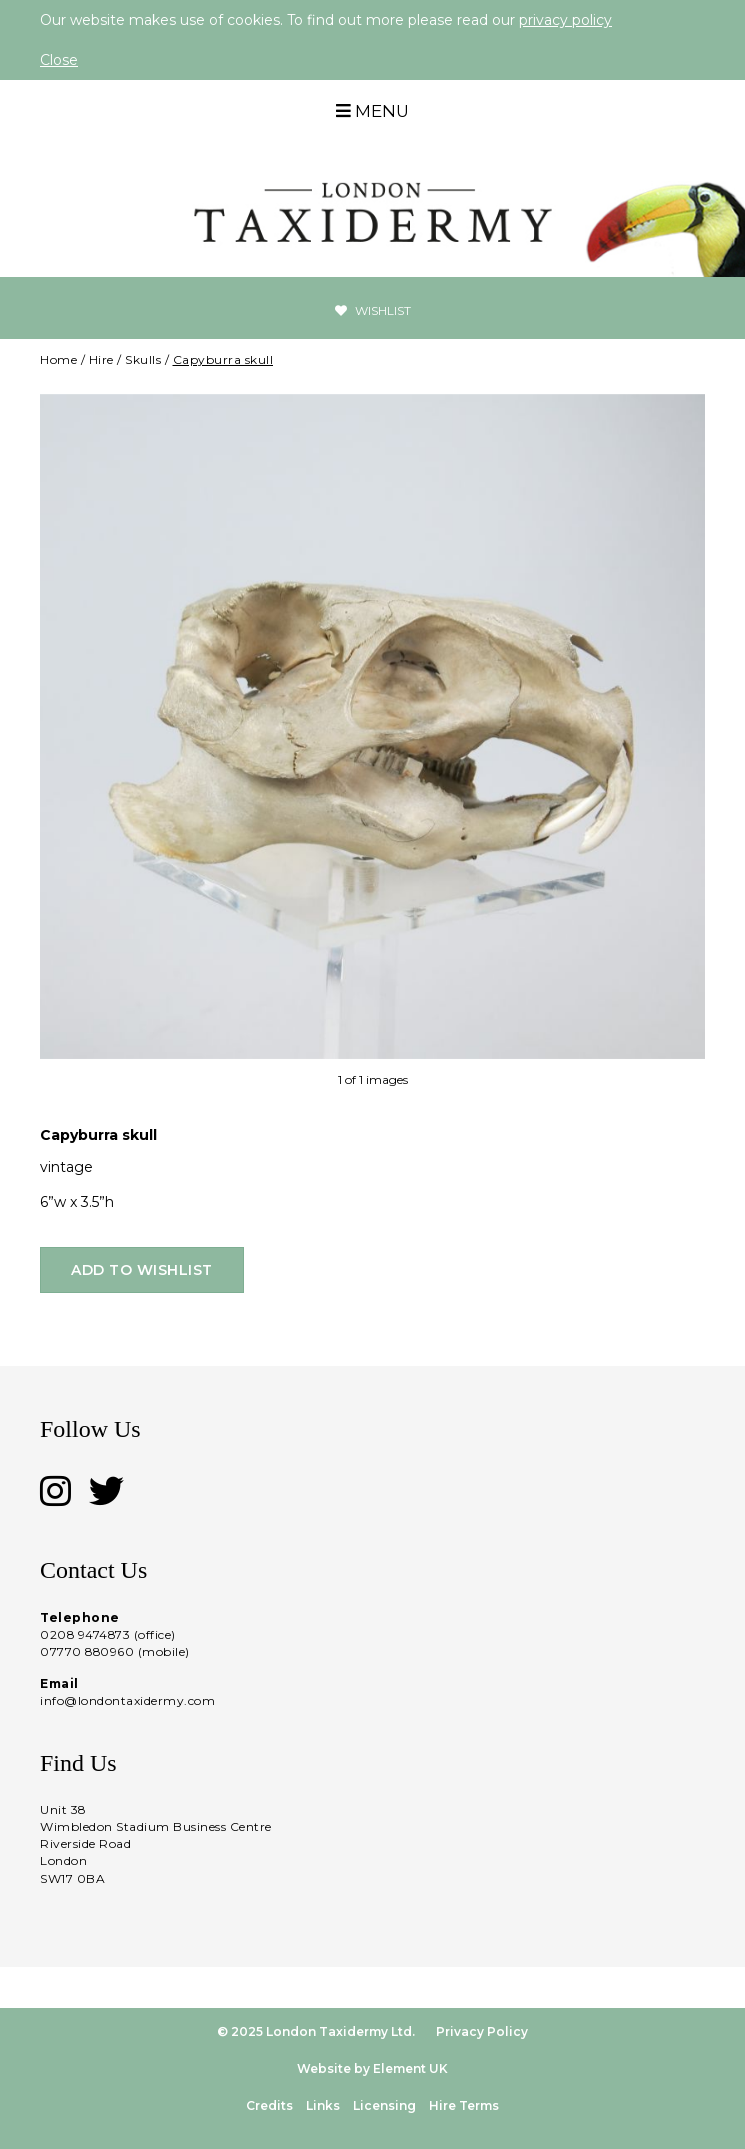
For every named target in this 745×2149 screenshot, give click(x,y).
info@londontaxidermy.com (127, 1700)
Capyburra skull (223, 359)
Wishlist (373, 310)
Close (59, 60)
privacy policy (565, 20)
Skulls (143, 359)
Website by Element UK (372, 2068)
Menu (372, 111)
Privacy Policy (482, 2031)
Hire (101, 359)
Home (58, 359)
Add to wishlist (142, 1270)
